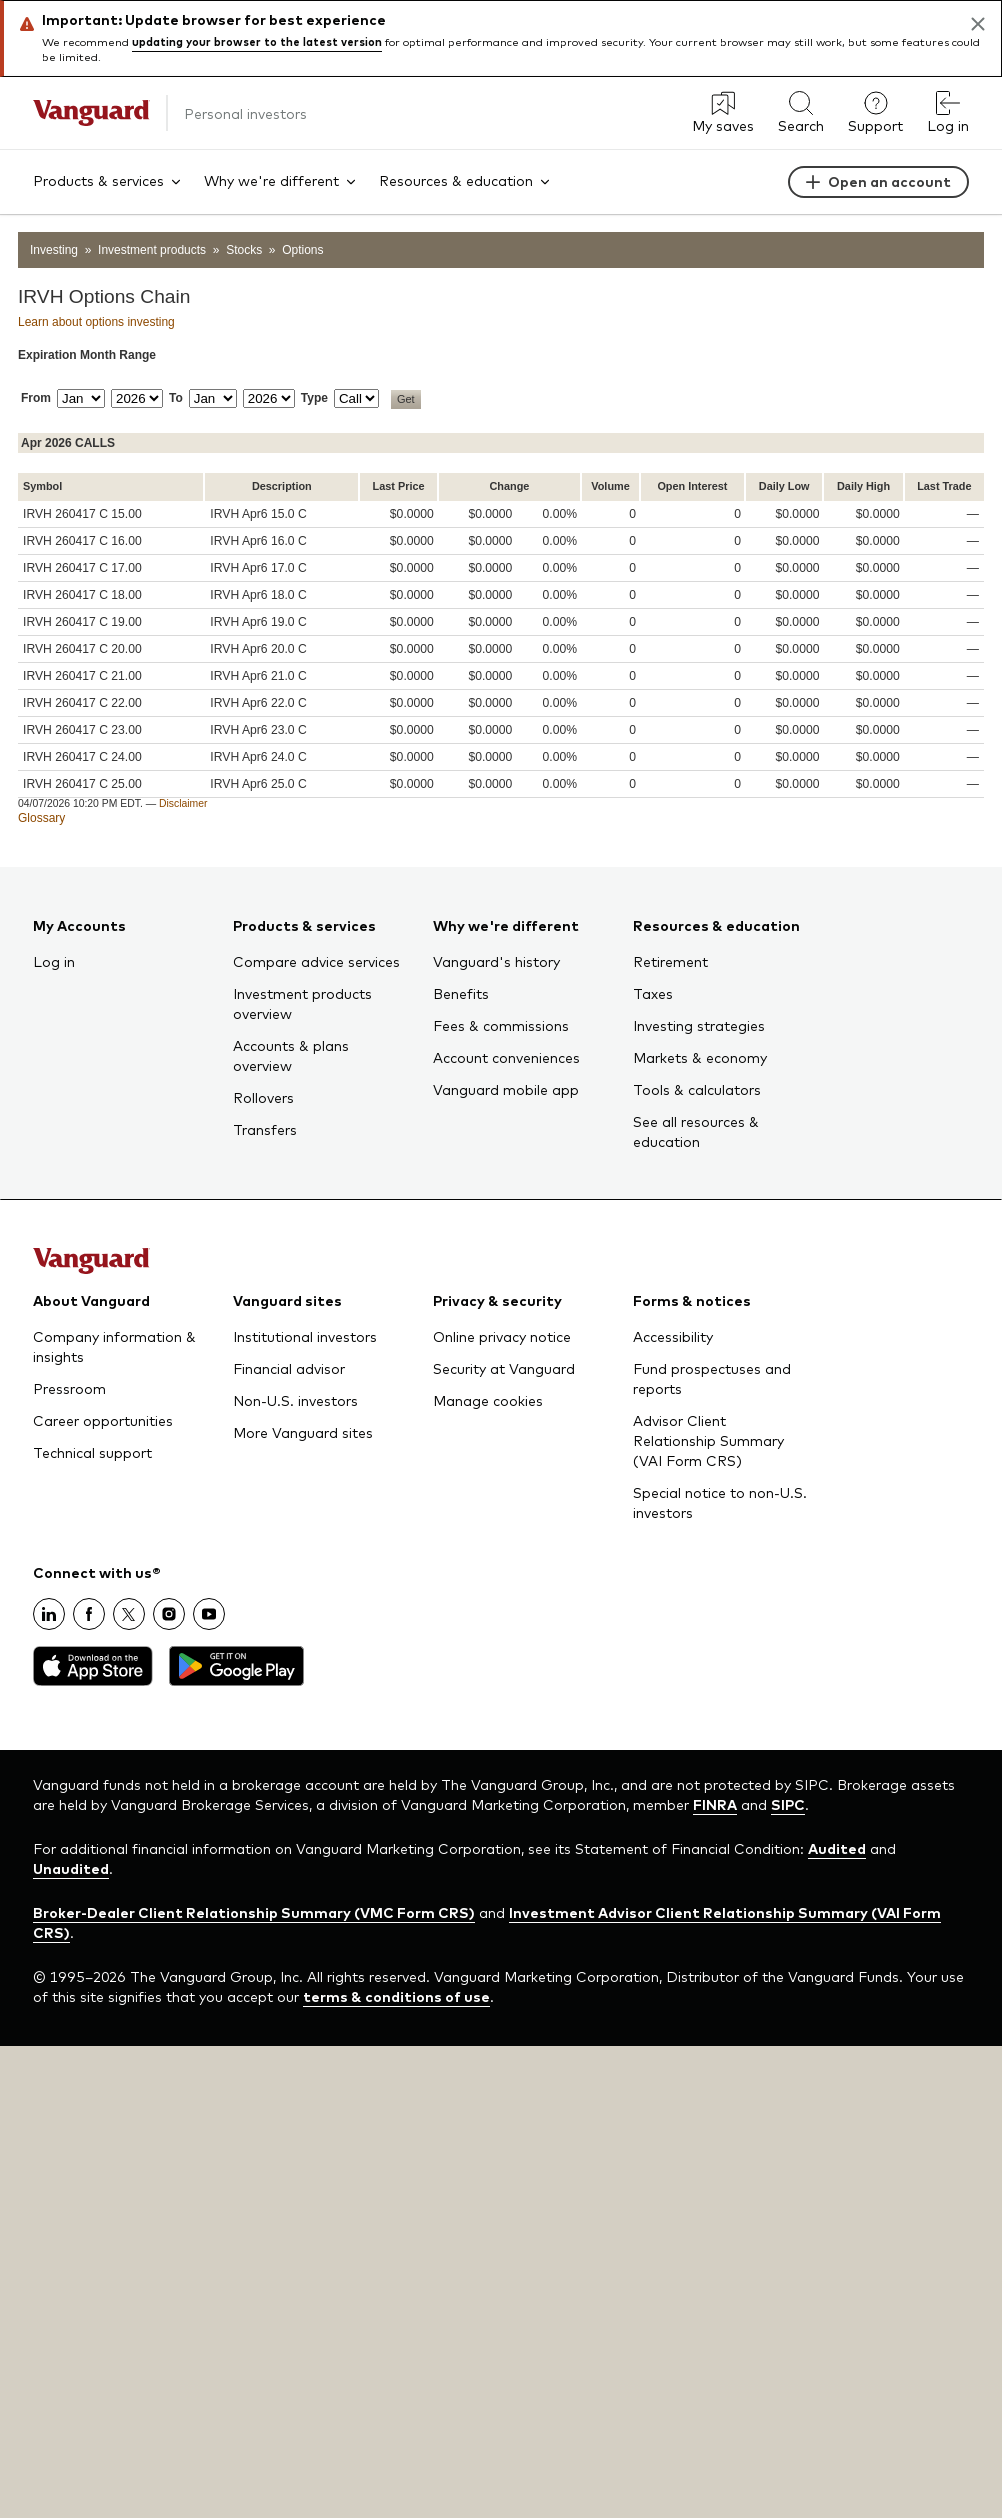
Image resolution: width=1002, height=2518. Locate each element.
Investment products (152, 250)
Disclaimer (183, 803)
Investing (54, 250)
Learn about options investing (96, 322)
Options (302, 250)
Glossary (41, 818)
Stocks (244, 250)
